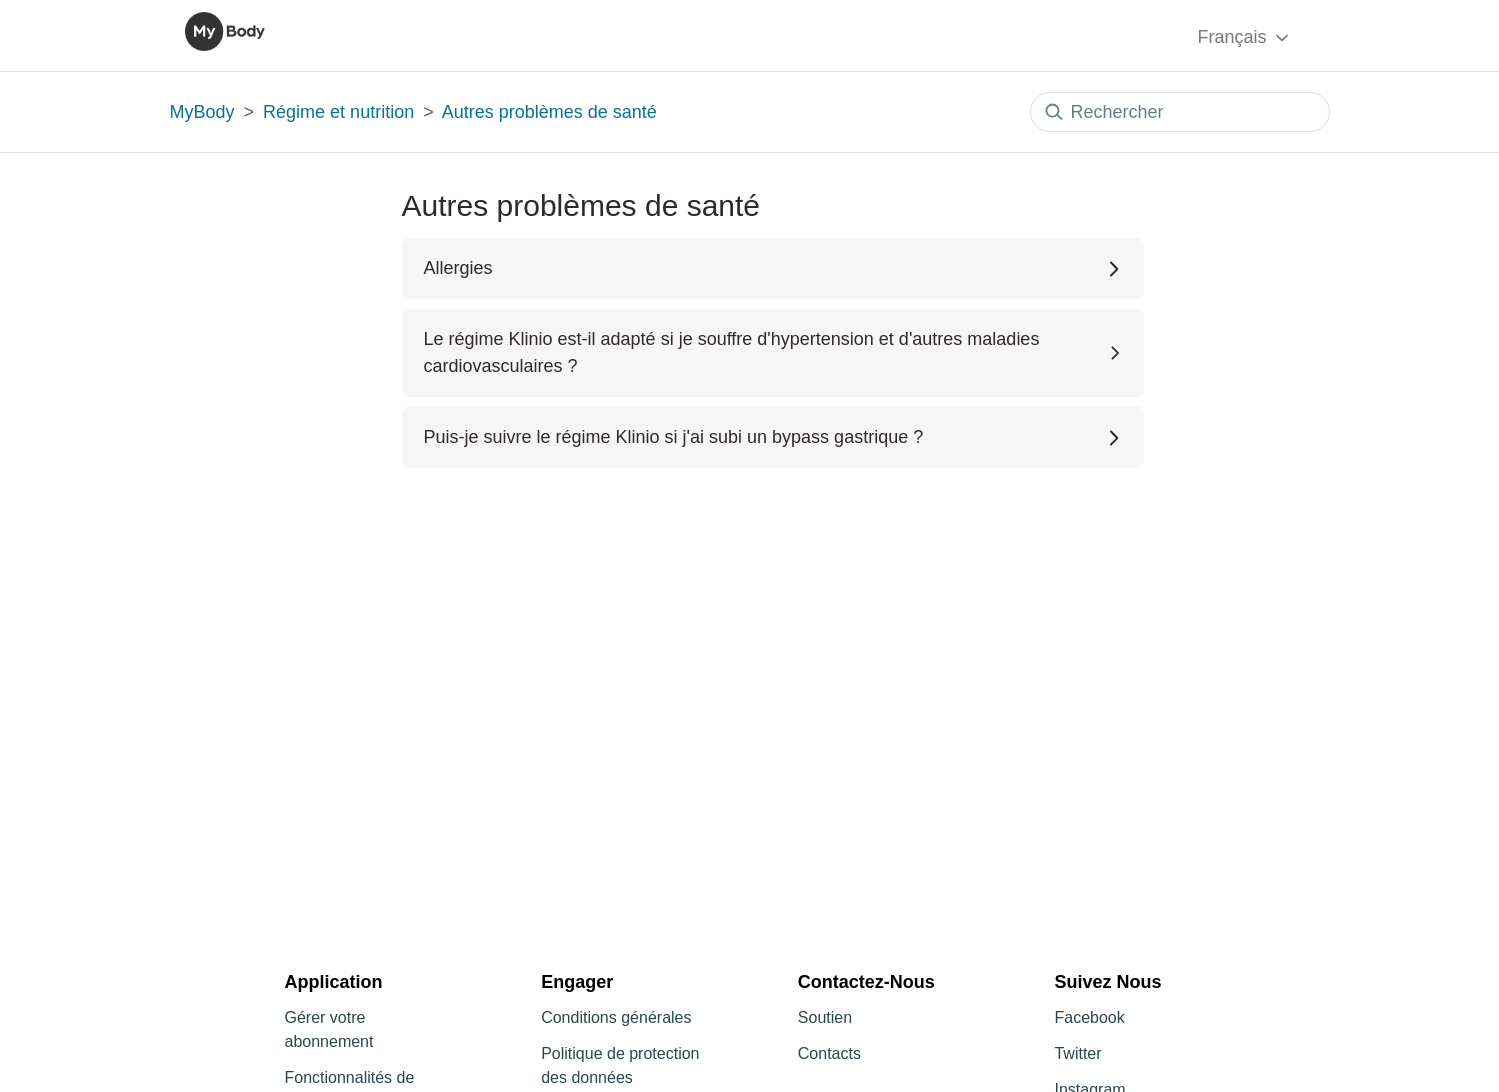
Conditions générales (616, 1017)
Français (1244, 37)
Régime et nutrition (338, 112)
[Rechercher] (1180, 112)
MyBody (202, 112)
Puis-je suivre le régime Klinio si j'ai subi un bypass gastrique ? (773, 437)
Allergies (773, 268)
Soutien (825, 1017)
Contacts (829, 1053)
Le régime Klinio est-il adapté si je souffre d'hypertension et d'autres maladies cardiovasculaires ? (773, 352)
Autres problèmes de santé (549, 112)
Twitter (1077, 1053)
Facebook (1089, 1017)
